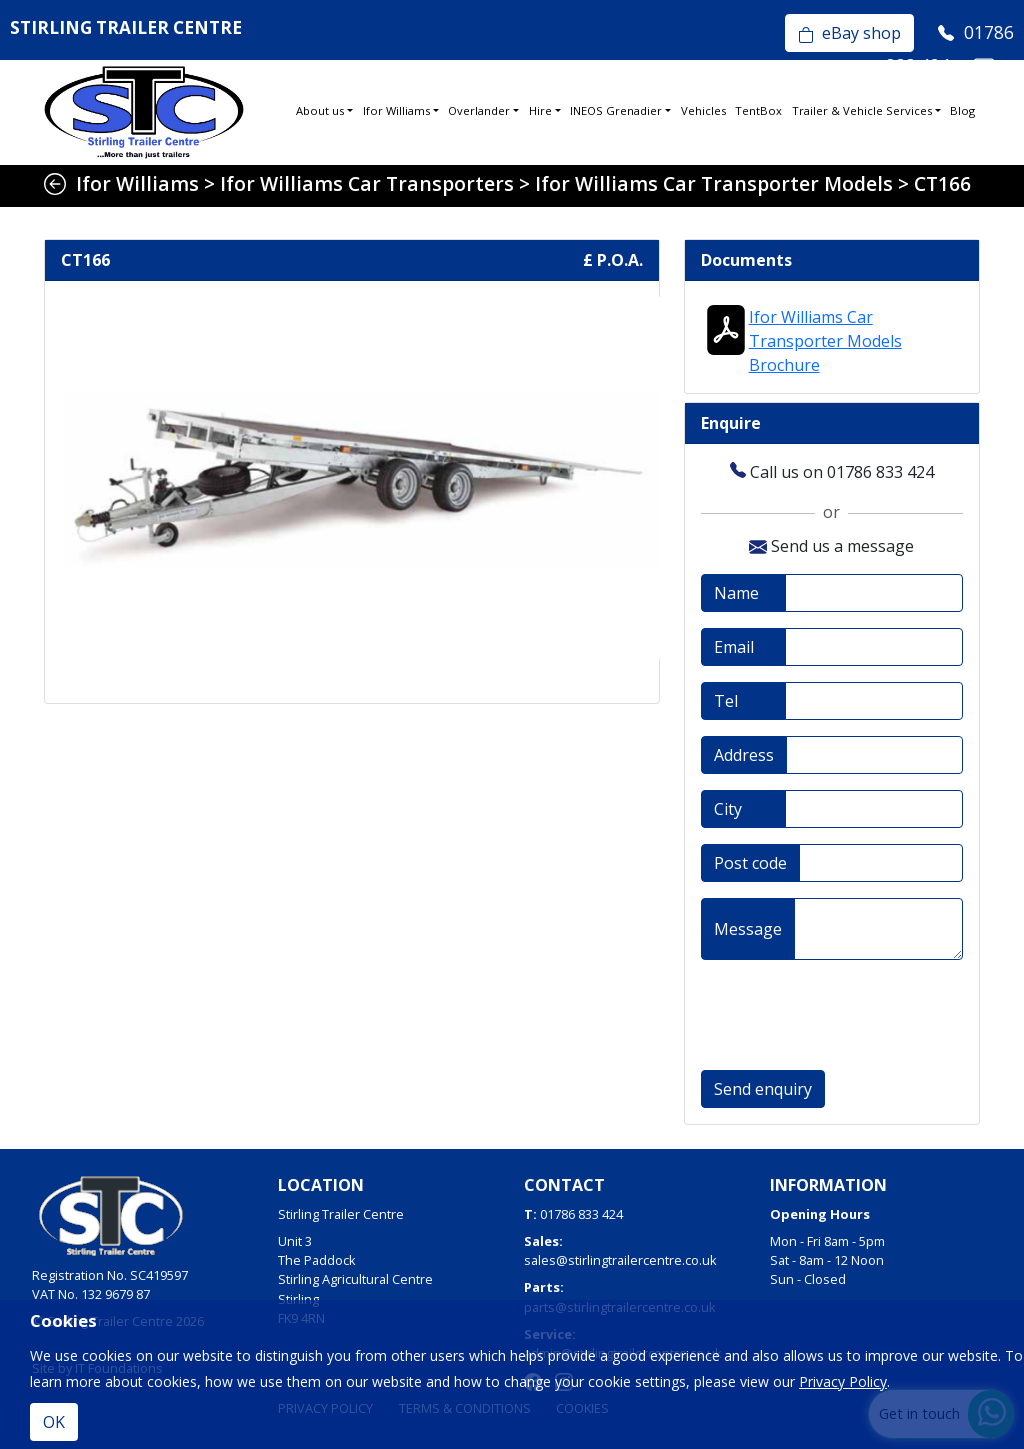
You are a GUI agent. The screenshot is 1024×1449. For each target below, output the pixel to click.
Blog (962, 110)
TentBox (758, 110)
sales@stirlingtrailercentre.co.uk (620, 1260)
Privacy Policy (843, 1381)
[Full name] (874, 593)
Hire (540, 110)
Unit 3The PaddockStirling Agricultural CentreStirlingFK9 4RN (355, 1279)
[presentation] (853, 1015)
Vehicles (703, 110)
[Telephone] (874, 701)
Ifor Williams (396, 110)
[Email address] (874, 647)
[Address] (874, 755)
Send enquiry (763, 1089)
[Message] (878, 929)
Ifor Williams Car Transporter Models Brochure (825, 341)
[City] (874, 809)
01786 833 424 (581, 1214)
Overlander (479, 110)
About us (320, 110)
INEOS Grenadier (616, 110)
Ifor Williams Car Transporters (367, 183)
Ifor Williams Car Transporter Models (714, 183)
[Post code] (881, 863)
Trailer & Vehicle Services (862, 110)
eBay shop (849, 33)
